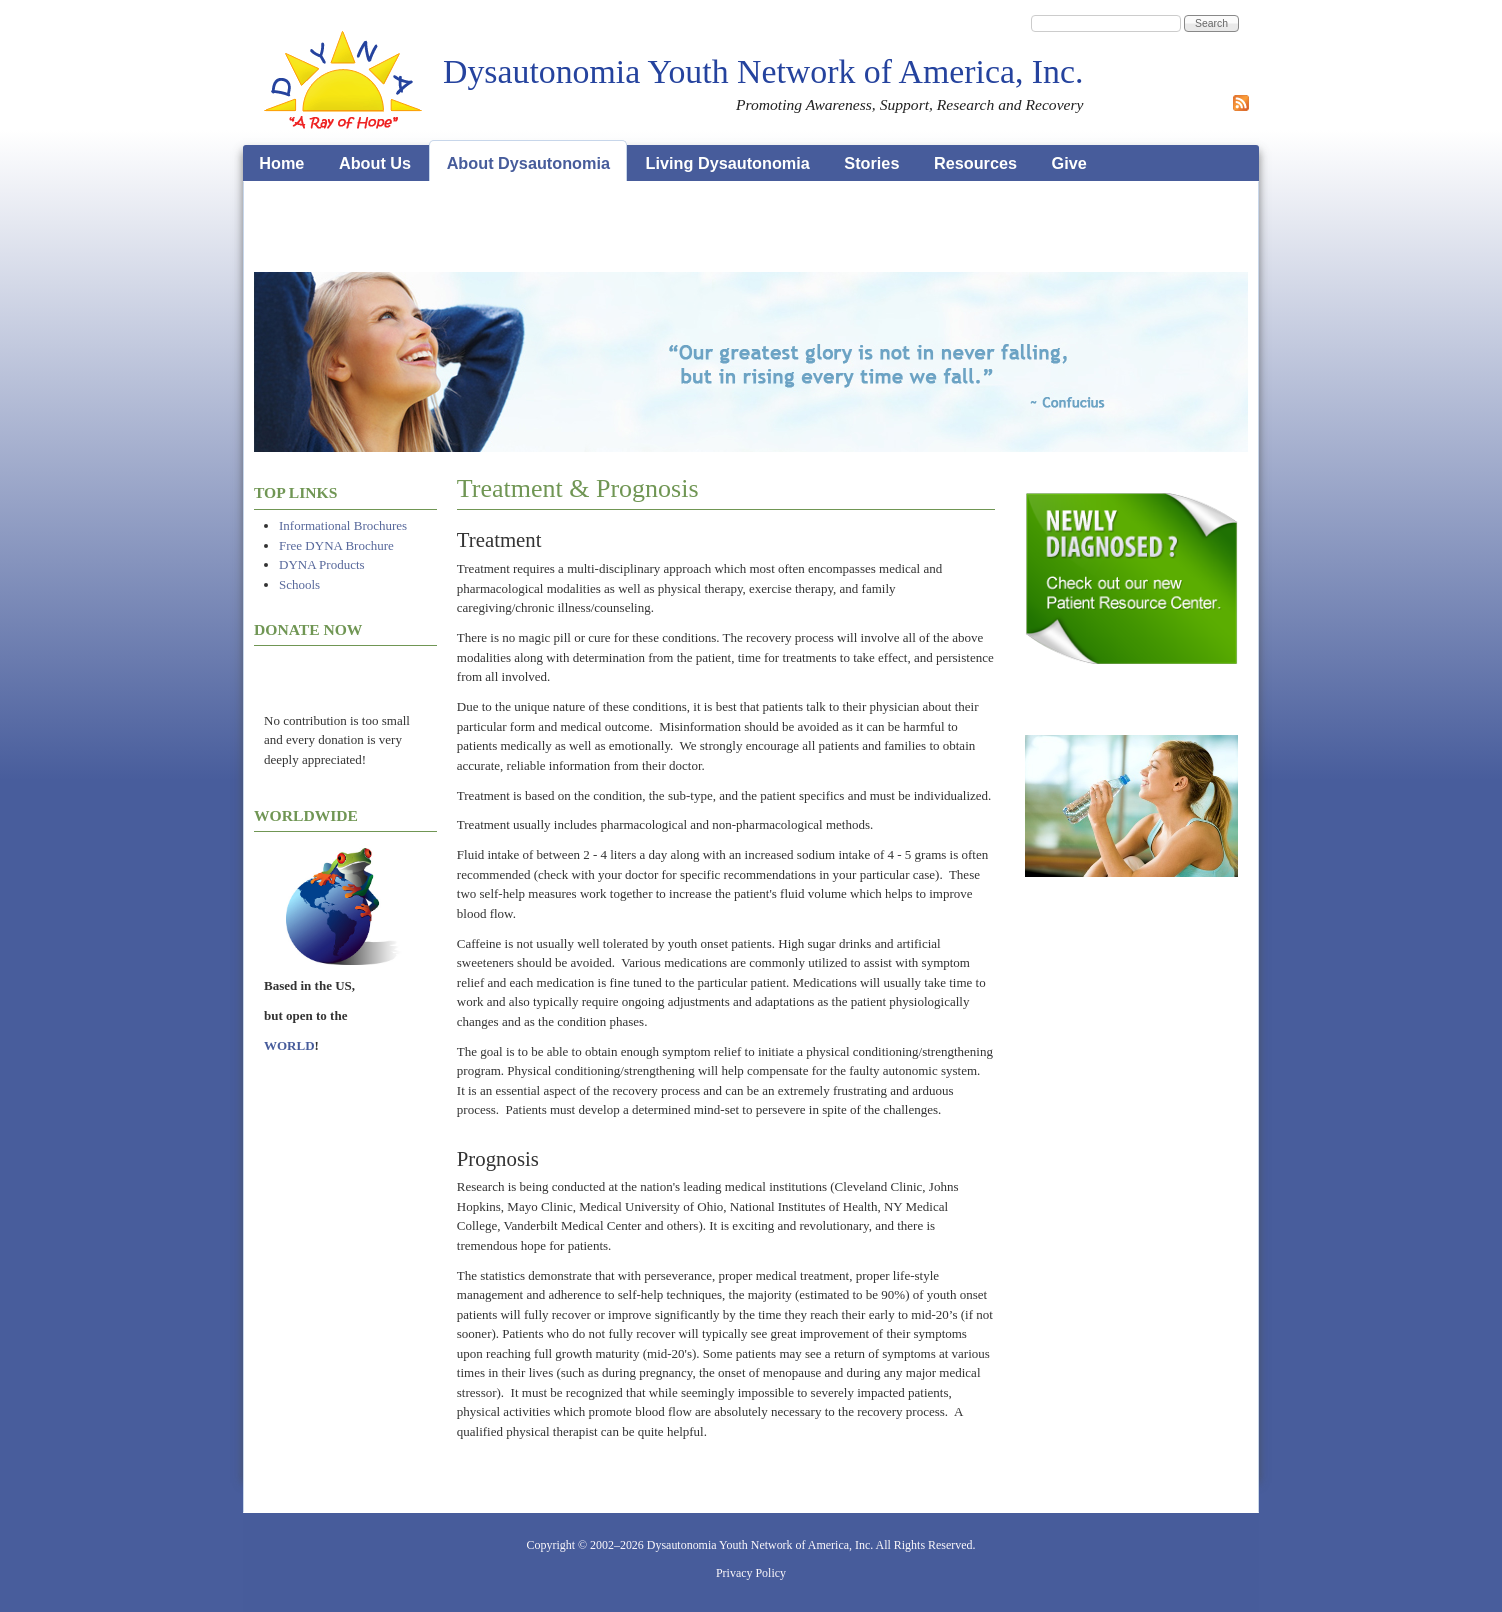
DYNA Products (322, 564)
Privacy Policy (751, 1573)
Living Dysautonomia (728, 163)
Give (1069, 163)
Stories (871, 163)
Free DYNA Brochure (336, 545)
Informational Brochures (343, 525)
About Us (375, 163)
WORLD (289, 1045)
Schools (299, 584)
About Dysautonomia (528, 163)
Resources (975, 163)
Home (281, 163)
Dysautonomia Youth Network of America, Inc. (763, 71)
